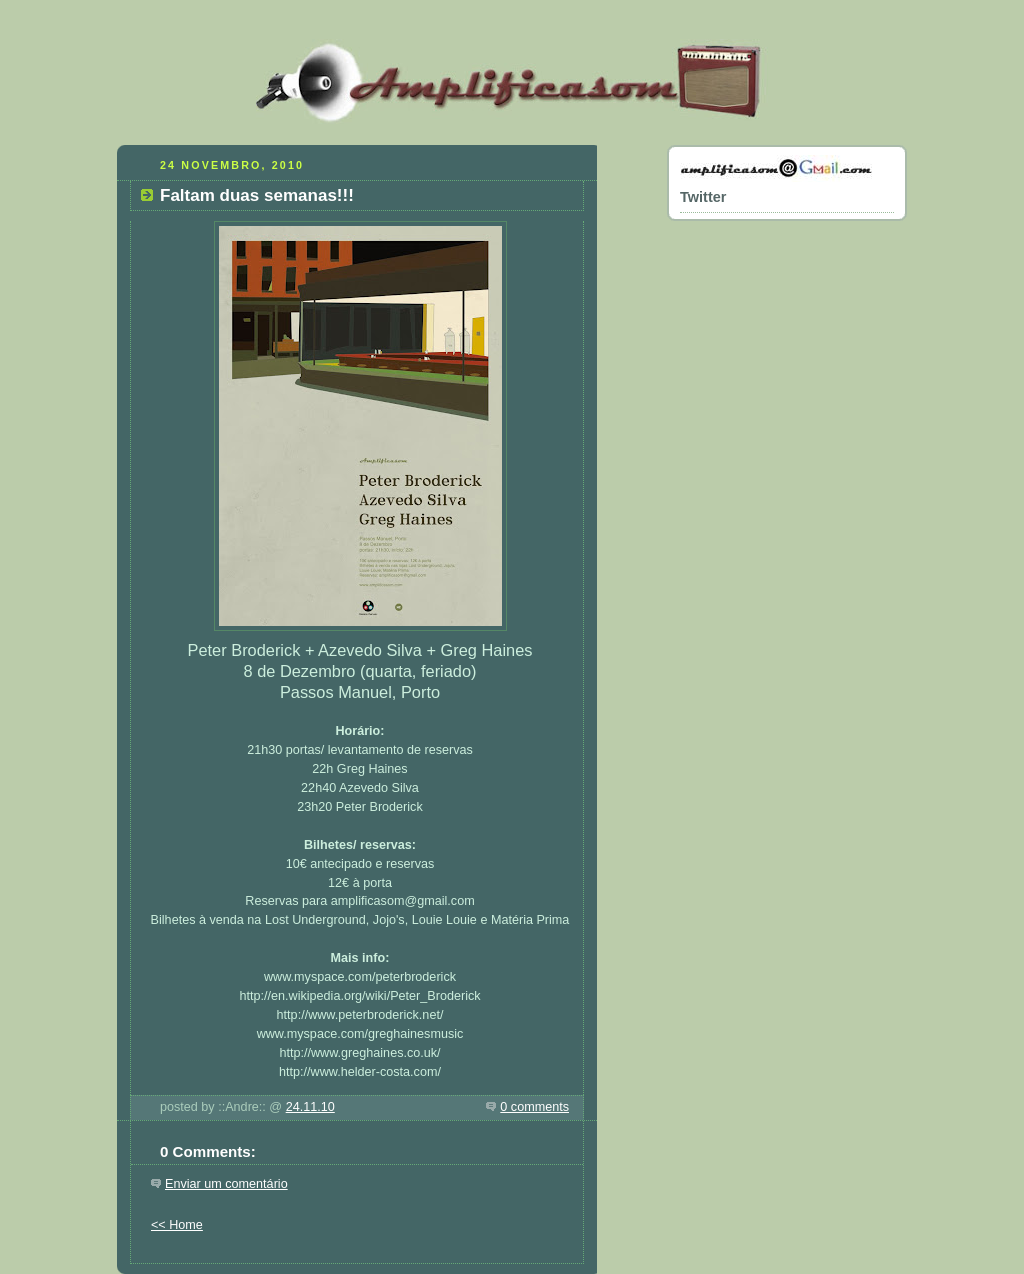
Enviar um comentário (226, 1184)
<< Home (177, 1225)
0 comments (534, 1107)
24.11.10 (310, 1107)
